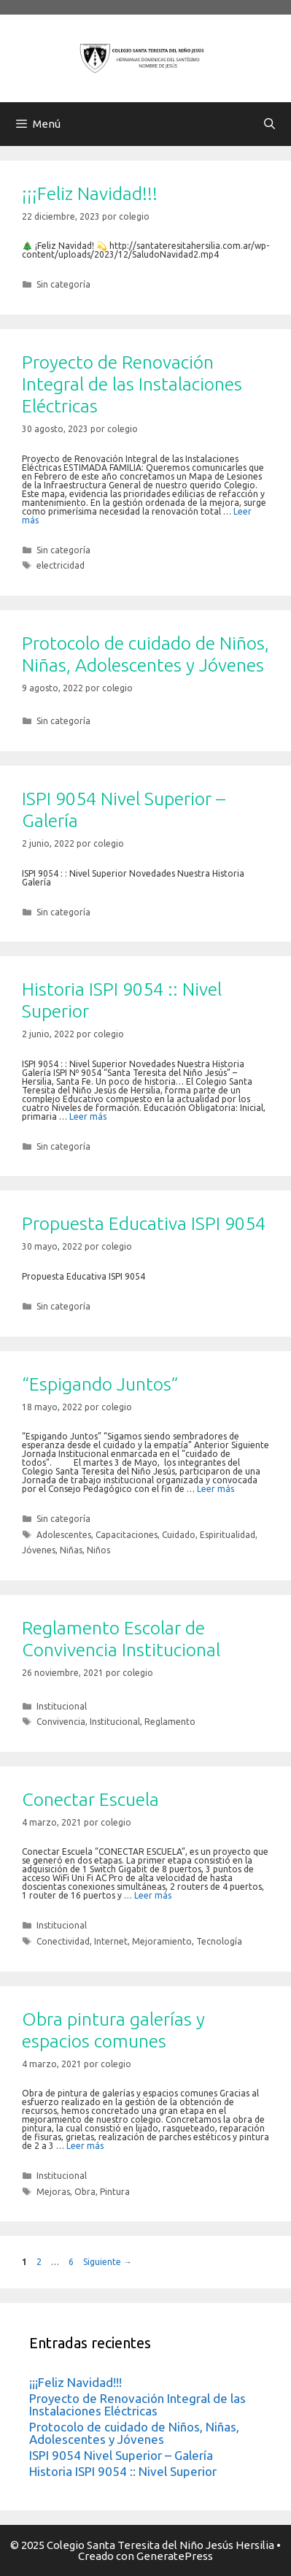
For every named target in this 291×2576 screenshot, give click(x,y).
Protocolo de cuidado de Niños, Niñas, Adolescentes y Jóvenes (134, 2433)
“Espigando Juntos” (100, 1384)
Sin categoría (63, 284)
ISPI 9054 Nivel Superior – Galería (121, 2455)
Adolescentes (63, 1534)
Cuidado (178, 1534)
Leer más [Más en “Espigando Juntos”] (215, 1488)
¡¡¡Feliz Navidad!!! (90, 193)
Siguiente (107, 2262)
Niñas (71, 1550)
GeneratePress (174, 2556)
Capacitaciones (127, 1534)
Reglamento (169, 1721)
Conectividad (63, 1941)
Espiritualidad (227, 1534)
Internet (111, 1941)
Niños (98, 1550)
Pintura (115, 2191)
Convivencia (60, 1721)
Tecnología (219, 1941)
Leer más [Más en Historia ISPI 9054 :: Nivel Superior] (87, 1116)
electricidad (60, 565)
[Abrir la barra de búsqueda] (269, 124)
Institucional (61, 1706)
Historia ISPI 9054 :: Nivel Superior (123, 2471)
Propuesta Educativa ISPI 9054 (143, 1223)
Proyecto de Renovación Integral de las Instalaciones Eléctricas (132, 384)
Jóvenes (38, 1550)
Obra (85, 2191)
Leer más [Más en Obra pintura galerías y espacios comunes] (85, 2145)
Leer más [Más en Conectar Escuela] (152, 1895)
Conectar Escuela (90, 1799)
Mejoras (53, 2191)
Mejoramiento (162, 1941)
